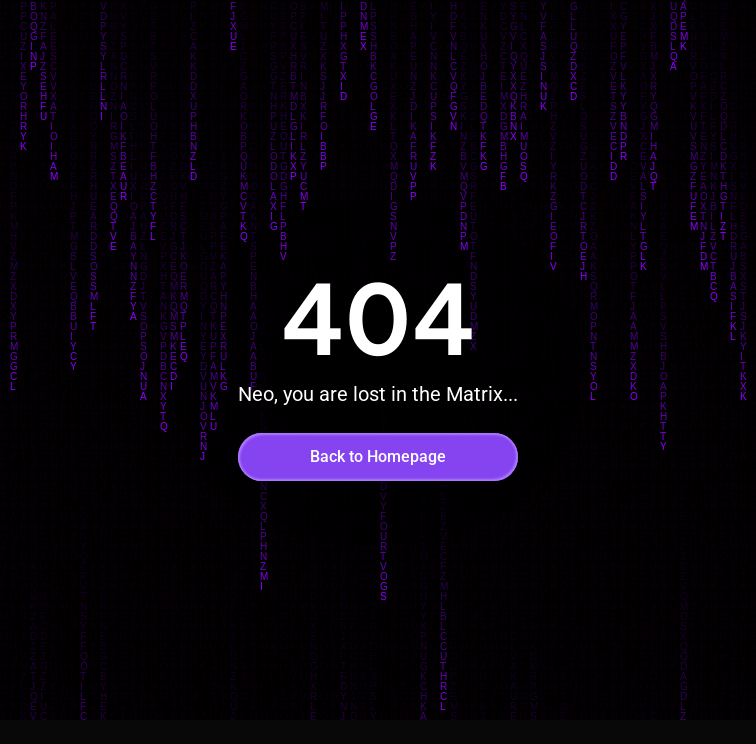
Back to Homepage (378, 456)
